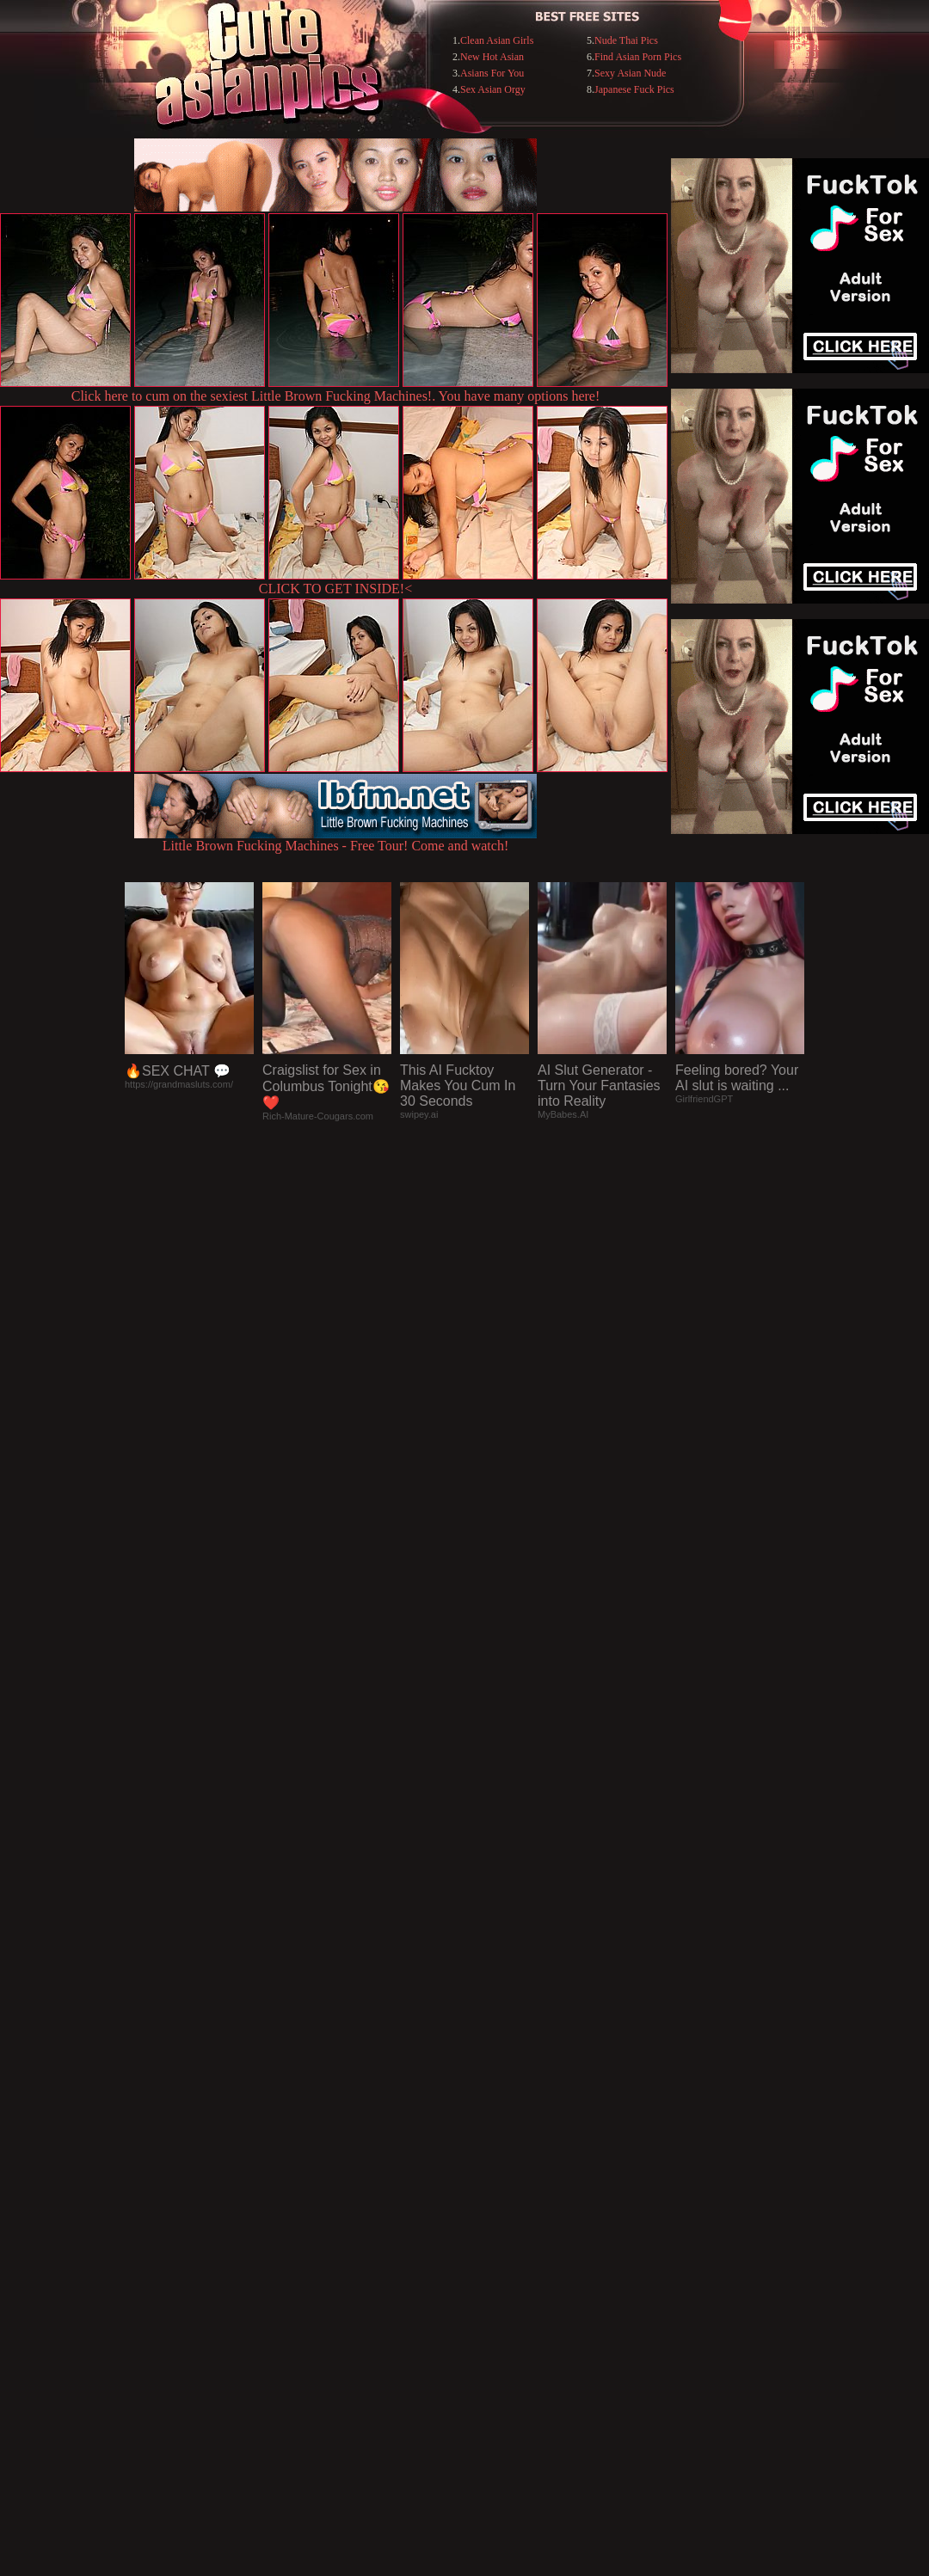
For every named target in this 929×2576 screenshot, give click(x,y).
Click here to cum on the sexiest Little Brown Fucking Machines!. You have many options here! (335, 396)
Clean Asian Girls (496, 40)
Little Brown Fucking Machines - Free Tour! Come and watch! (335, 839)
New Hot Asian (492, 57)
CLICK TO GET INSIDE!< (335, 588)
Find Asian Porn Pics (637, 57)
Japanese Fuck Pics (634, 89)
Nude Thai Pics (626, 40)
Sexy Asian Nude (630, 73)
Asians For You (492, 73)
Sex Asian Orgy (493, 89)
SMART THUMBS (495, 2224)
